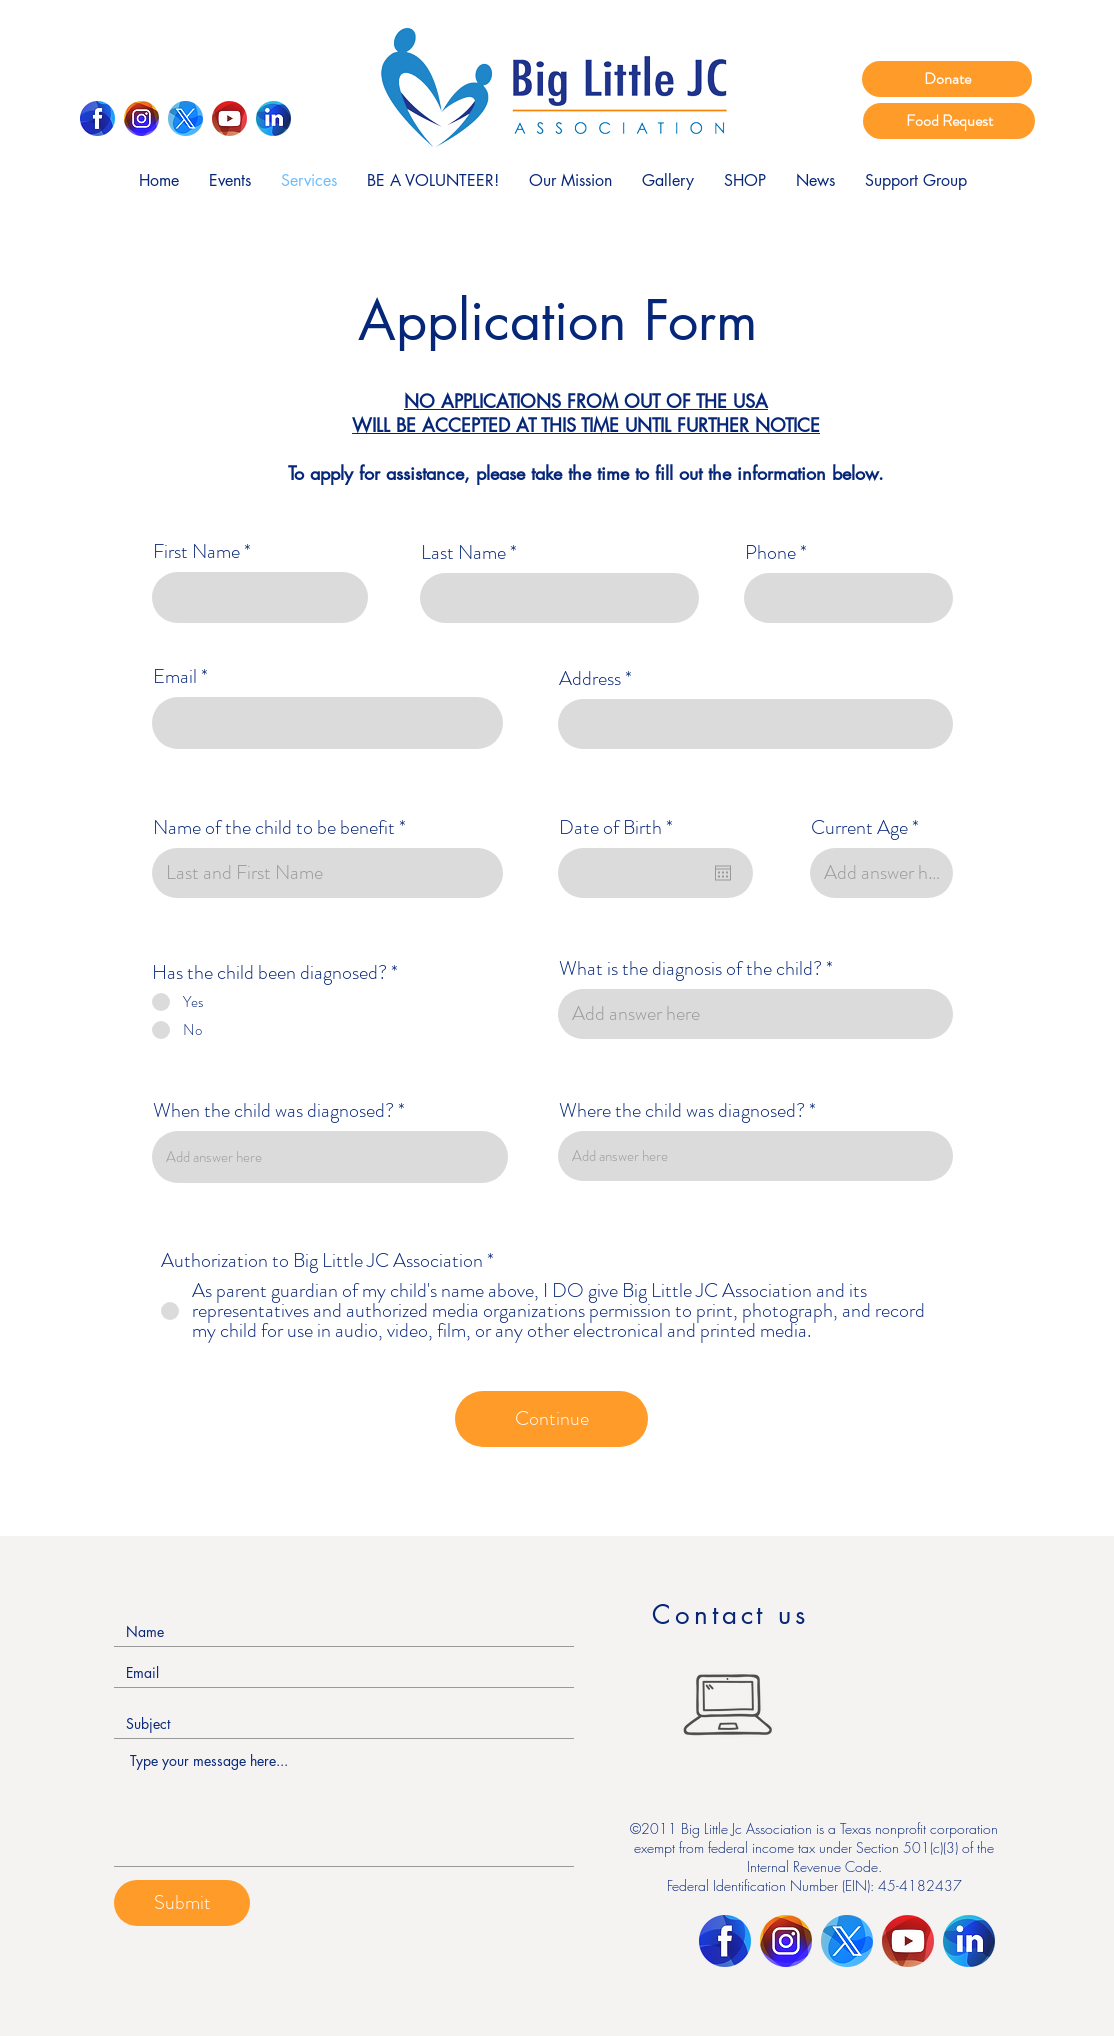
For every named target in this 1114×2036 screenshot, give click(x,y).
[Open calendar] (723, 873)
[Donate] (947, 79)
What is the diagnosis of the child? (690, 969)
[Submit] (182, 1903)
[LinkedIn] (273, 118)
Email (175, 677)
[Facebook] (97, 118)
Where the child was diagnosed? (682, 1111)
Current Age (859, 828)
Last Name (463, 553)
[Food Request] (949, 121)
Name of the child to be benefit (274, 828)
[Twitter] (185, 118)
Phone (770, 553)
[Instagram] (141, 118)
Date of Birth (620, 828)
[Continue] (551, 1419)
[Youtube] (229, 118)
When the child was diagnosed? (273, 1111)
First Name (196, 552)
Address (590, 679)
